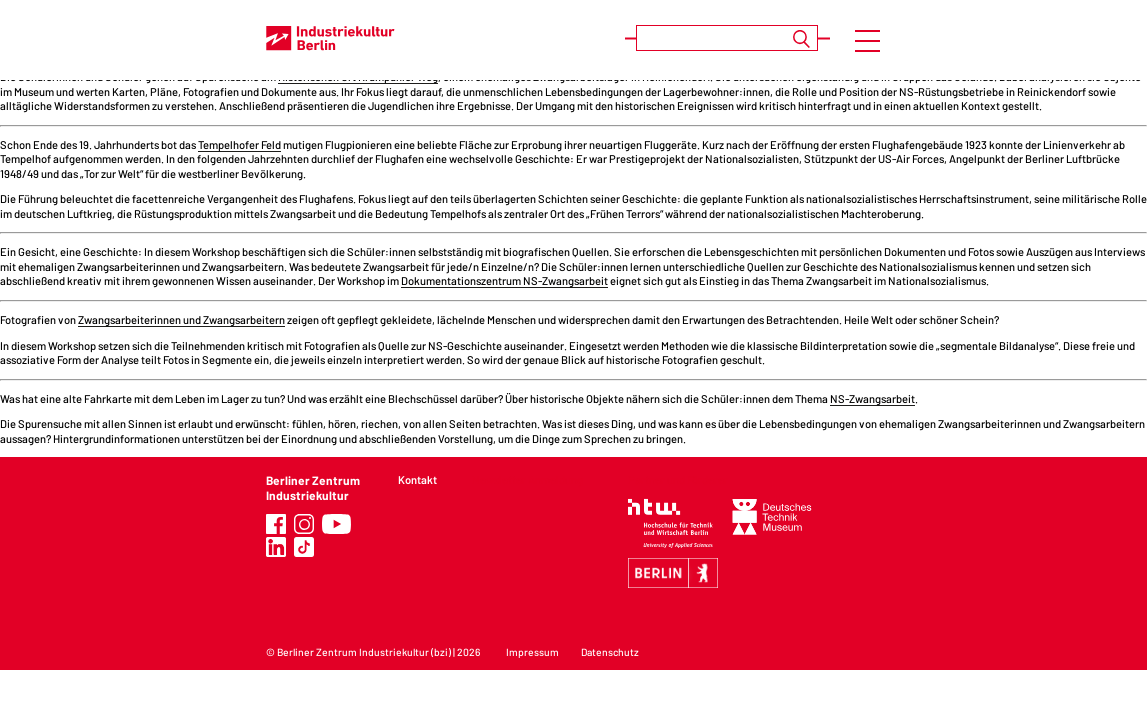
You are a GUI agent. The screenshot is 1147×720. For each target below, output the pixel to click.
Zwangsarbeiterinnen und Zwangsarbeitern (181, 319)
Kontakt (417, 479)
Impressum (532, 652)
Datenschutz (610, 652)
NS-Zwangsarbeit (872, 398)
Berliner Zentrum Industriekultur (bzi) (364, 652)
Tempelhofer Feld (239, 144)
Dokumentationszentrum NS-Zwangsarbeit (504, 280)
